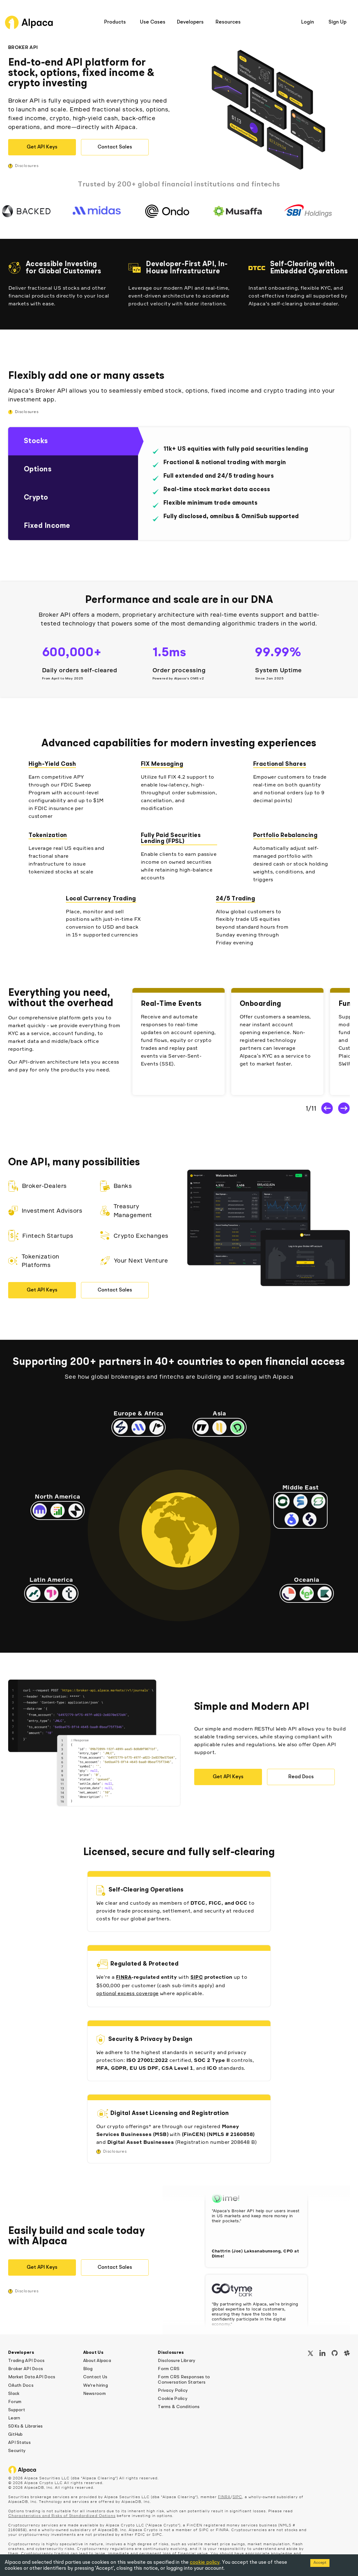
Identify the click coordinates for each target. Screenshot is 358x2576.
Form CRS (168, 2369)
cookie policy (205, 2562)
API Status (19, 2442)
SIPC (196, 1977)
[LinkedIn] (322, 2354)
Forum (14, 2402)
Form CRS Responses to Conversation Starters (184, 2379)
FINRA (123, 1977)
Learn (14, 2418)
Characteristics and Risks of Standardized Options (61, 2516)
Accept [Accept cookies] (319, 2563)
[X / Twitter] (310, 2354)
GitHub (15, 2434)
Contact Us (95, 2377)
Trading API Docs (26, 2361)
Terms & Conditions (179, 2407)
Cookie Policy (172, 2398)
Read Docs (301, 1776)
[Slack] (347, 2354)
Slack (13, 2393)
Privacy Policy (173, 2390)
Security (16, 2451)
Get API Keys (42, 147)
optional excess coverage (127, 1993)
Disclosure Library (176, 2361)
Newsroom (94, 2393)
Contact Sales (115, 147)
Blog (88, 2369)
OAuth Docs (21, 2385)
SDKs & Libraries (25, 2426)
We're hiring (95, 2385)
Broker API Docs (25, 2369)
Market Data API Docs (32, 2377)
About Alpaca (97, 2361)
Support (16, 2410)
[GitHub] (335, 2354)
